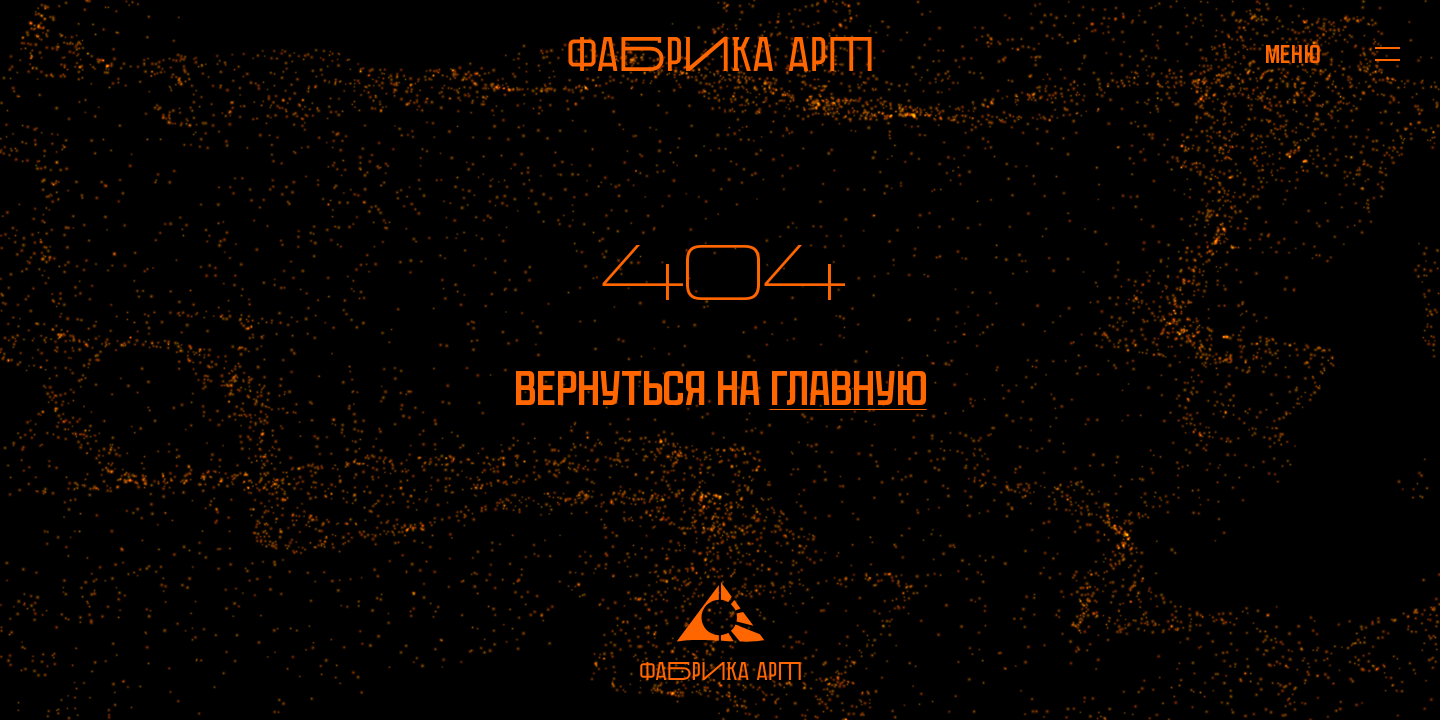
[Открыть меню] (1292, 54)
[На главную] (720, 54)
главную (848, 388)
